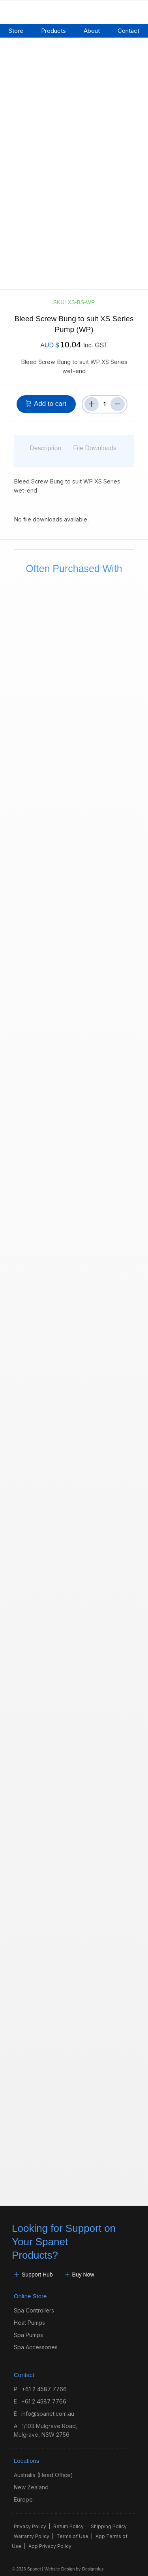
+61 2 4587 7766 (44, 2383)
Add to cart (50, 398)
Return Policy (68, 2520)
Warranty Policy (31, 2530)
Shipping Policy (109, 2520)
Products (53, 30)
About (92, 30)
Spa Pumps (28, 2329)
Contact (128, 30)
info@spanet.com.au (47, 2407)
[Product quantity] (105, 398)
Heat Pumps (29, 2316)
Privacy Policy (30, 2520)
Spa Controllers (34, 2304)
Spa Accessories (36, 2341)
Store (16, 30)
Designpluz (92, 2563)
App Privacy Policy (49, 2540)
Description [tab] (45, 442)
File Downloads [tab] (94, 442)
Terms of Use (72, 2530)
